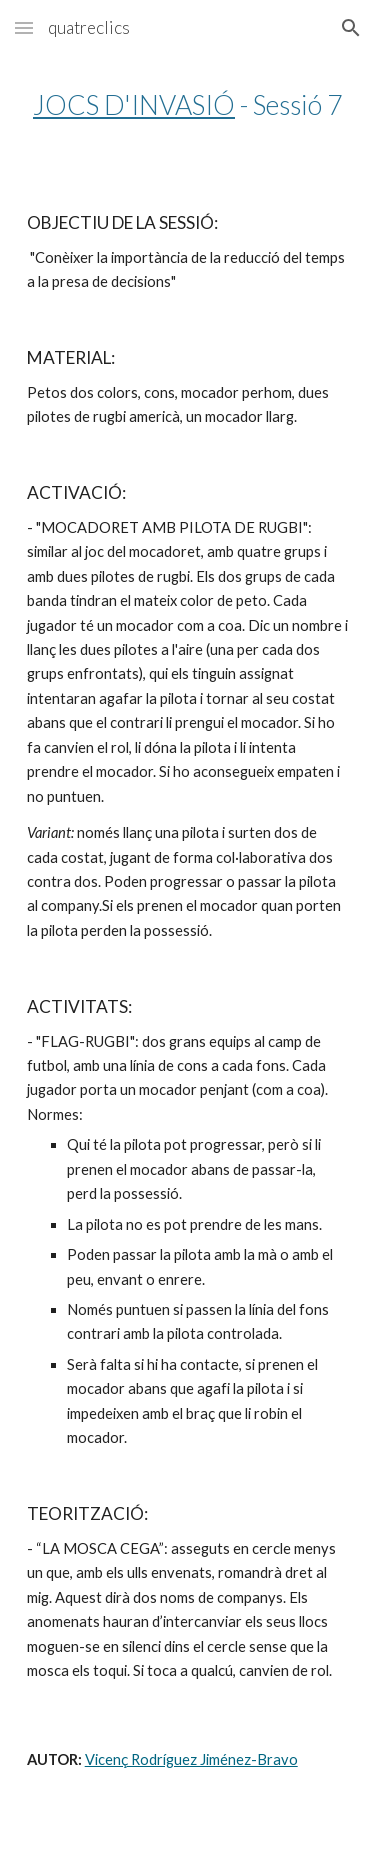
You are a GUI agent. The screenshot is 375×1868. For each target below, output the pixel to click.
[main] (188, 105)
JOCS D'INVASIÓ (134, 105)
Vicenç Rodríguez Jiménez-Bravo (191, 1759)
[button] (24, 27)
